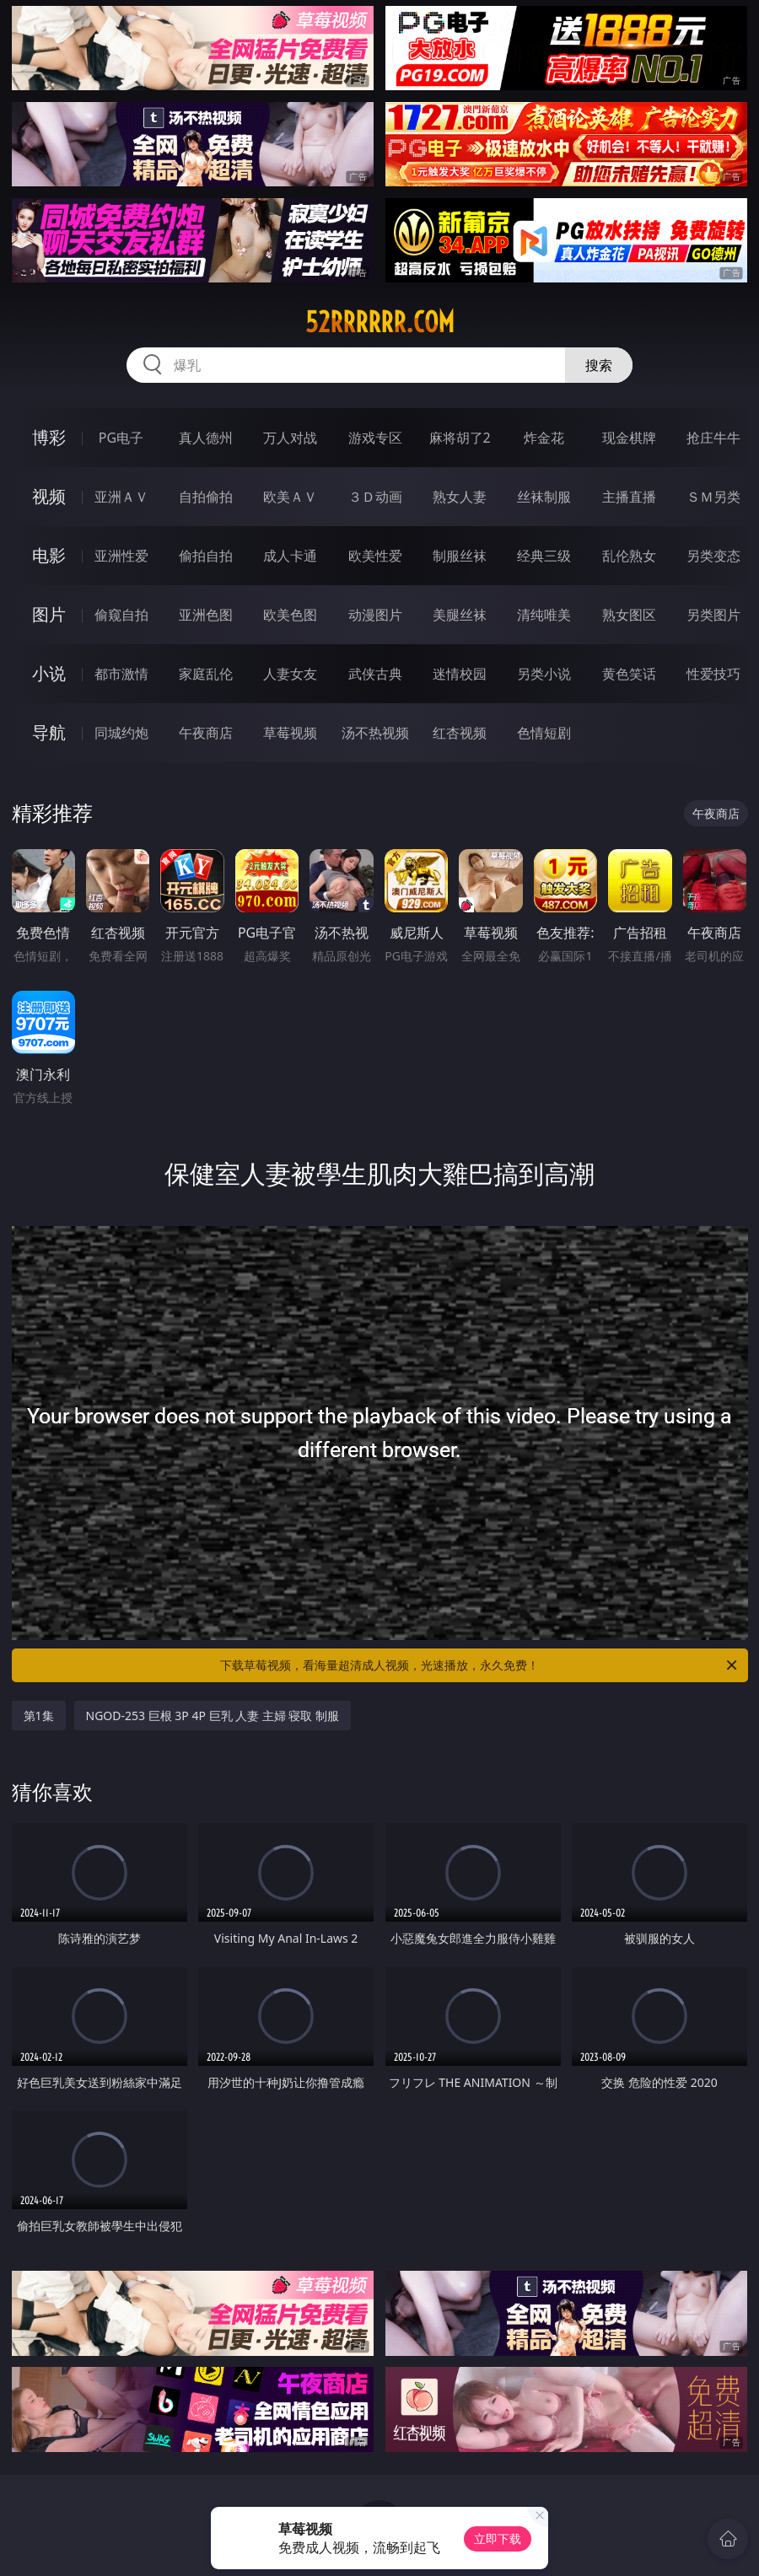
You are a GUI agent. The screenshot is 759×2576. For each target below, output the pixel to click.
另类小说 (544, 673)
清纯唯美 (544, 614)
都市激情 (121, 673)
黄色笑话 (629, 673)
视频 (49, 496)
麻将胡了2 (460, 437)
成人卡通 (290, 555)
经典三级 (544, 555)
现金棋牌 (629, 437)
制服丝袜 (460, 555)
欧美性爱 (375, 555)
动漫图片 (375, 614)
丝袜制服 (544, 496)
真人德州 (206, 437)
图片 (49, 614)
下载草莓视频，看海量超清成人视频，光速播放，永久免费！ (480, 1665)
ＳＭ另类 (713, 496)
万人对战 (290, 437)
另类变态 (713, 555)
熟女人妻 (460, 496)
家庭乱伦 (206, 673)
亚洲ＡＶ (121, 496)
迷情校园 (460, 673)
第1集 (39, 1715)
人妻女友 (290, 673)
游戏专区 (375, 437)
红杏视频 (460, 732)
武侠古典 (375, 673)
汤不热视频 (375, 732)
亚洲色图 (206, 614)
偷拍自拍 (206, 555)
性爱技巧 (713, 673)
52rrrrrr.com (380, 322)
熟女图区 (629, 614)
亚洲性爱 (121, 555)
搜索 (598, 365)
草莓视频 (290, 732)
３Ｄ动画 (375, 496)
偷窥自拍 (121, 614)
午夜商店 (206, 732)
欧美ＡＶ (290, 496)
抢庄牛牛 (713, 437)
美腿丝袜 (460, 614)
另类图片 (713, 614)
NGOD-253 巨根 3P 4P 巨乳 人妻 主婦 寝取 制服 (213, 1715)
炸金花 (544, 437)
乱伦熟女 (629, 555)
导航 (49, 732)
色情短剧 (544, 732)
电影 (49, 555)
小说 (49, 673)
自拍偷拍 (206, 496)
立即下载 (497, 2538)
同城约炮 (121, 732)
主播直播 (629, 496)
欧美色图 (290, 614)
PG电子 (121, 437)
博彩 (49, 437)
